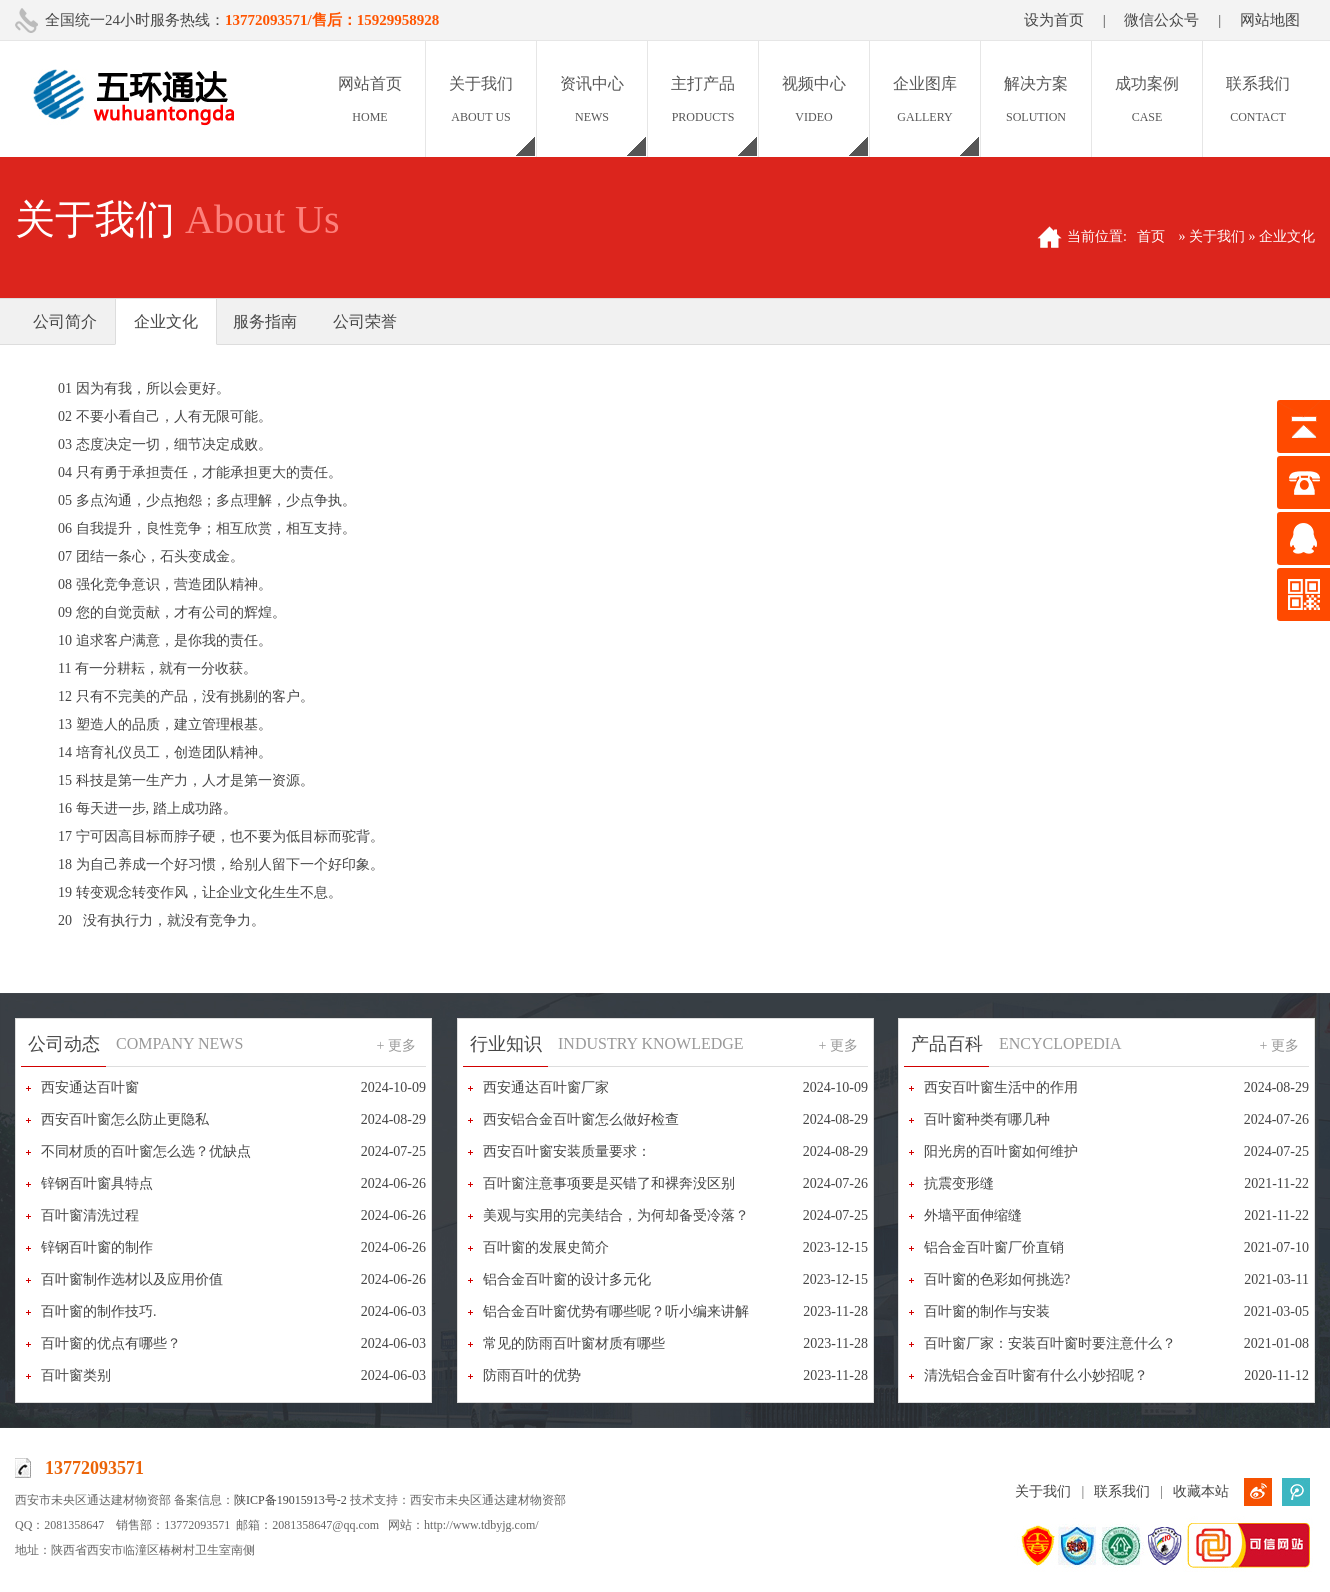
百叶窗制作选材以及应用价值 (132, 1279)
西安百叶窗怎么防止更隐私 (125, 1119)
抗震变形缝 (959, 1183)
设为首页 (1054, 20)
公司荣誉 (365, 321)
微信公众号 (1161, 20)
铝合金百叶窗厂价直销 (994, 1247)
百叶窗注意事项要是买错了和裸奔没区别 (609, 1183)
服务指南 (265, 321)
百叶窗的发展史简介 (546, 1247)
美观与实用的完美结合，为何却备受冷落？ (616, 1215)
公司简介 (65, 321)
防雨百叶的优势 (532, 1375)
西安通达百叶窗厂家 (546, 1087)
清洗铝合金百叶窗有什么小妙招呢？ (1036, 1375)
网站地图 (1270, 20)
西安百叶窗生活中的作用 (1001, 1087)
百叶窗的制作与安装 (987, 1311)
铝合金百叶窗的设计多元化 (567, 1279)
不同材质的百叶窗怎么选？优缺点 (146, 1151)
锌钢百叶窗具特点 (97, 1183)
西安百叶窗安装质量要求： (567, 1151)
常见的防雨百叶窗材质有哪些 (574, 1343)
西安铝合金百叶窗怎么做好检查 (581, 1119)
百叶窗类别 (76, 1375)
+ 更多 (396, 1045)
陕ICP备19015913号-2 (290, 1500)
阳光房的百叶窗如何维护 (1001, 1151)
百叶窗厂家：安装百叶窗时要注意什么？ (1050, 1343)
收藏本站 (1201, 1491)
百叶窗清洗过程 (90, 1215)
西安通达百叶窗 (90, 1087)
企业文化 (166, 321)
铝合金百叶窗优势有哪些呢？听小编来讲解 (616, 1311)
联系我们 (1122, 1491)
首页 (1151, 236)
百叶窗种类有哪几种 (987, 1119)
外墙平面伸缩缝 (973, 1215)
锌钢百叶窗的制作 (97, 1247)
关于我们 (1043, 1491)
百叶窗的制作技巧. (99, 1311)
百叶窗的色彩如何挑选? (997, 1279)
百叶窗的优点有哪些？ (111, 1343)
